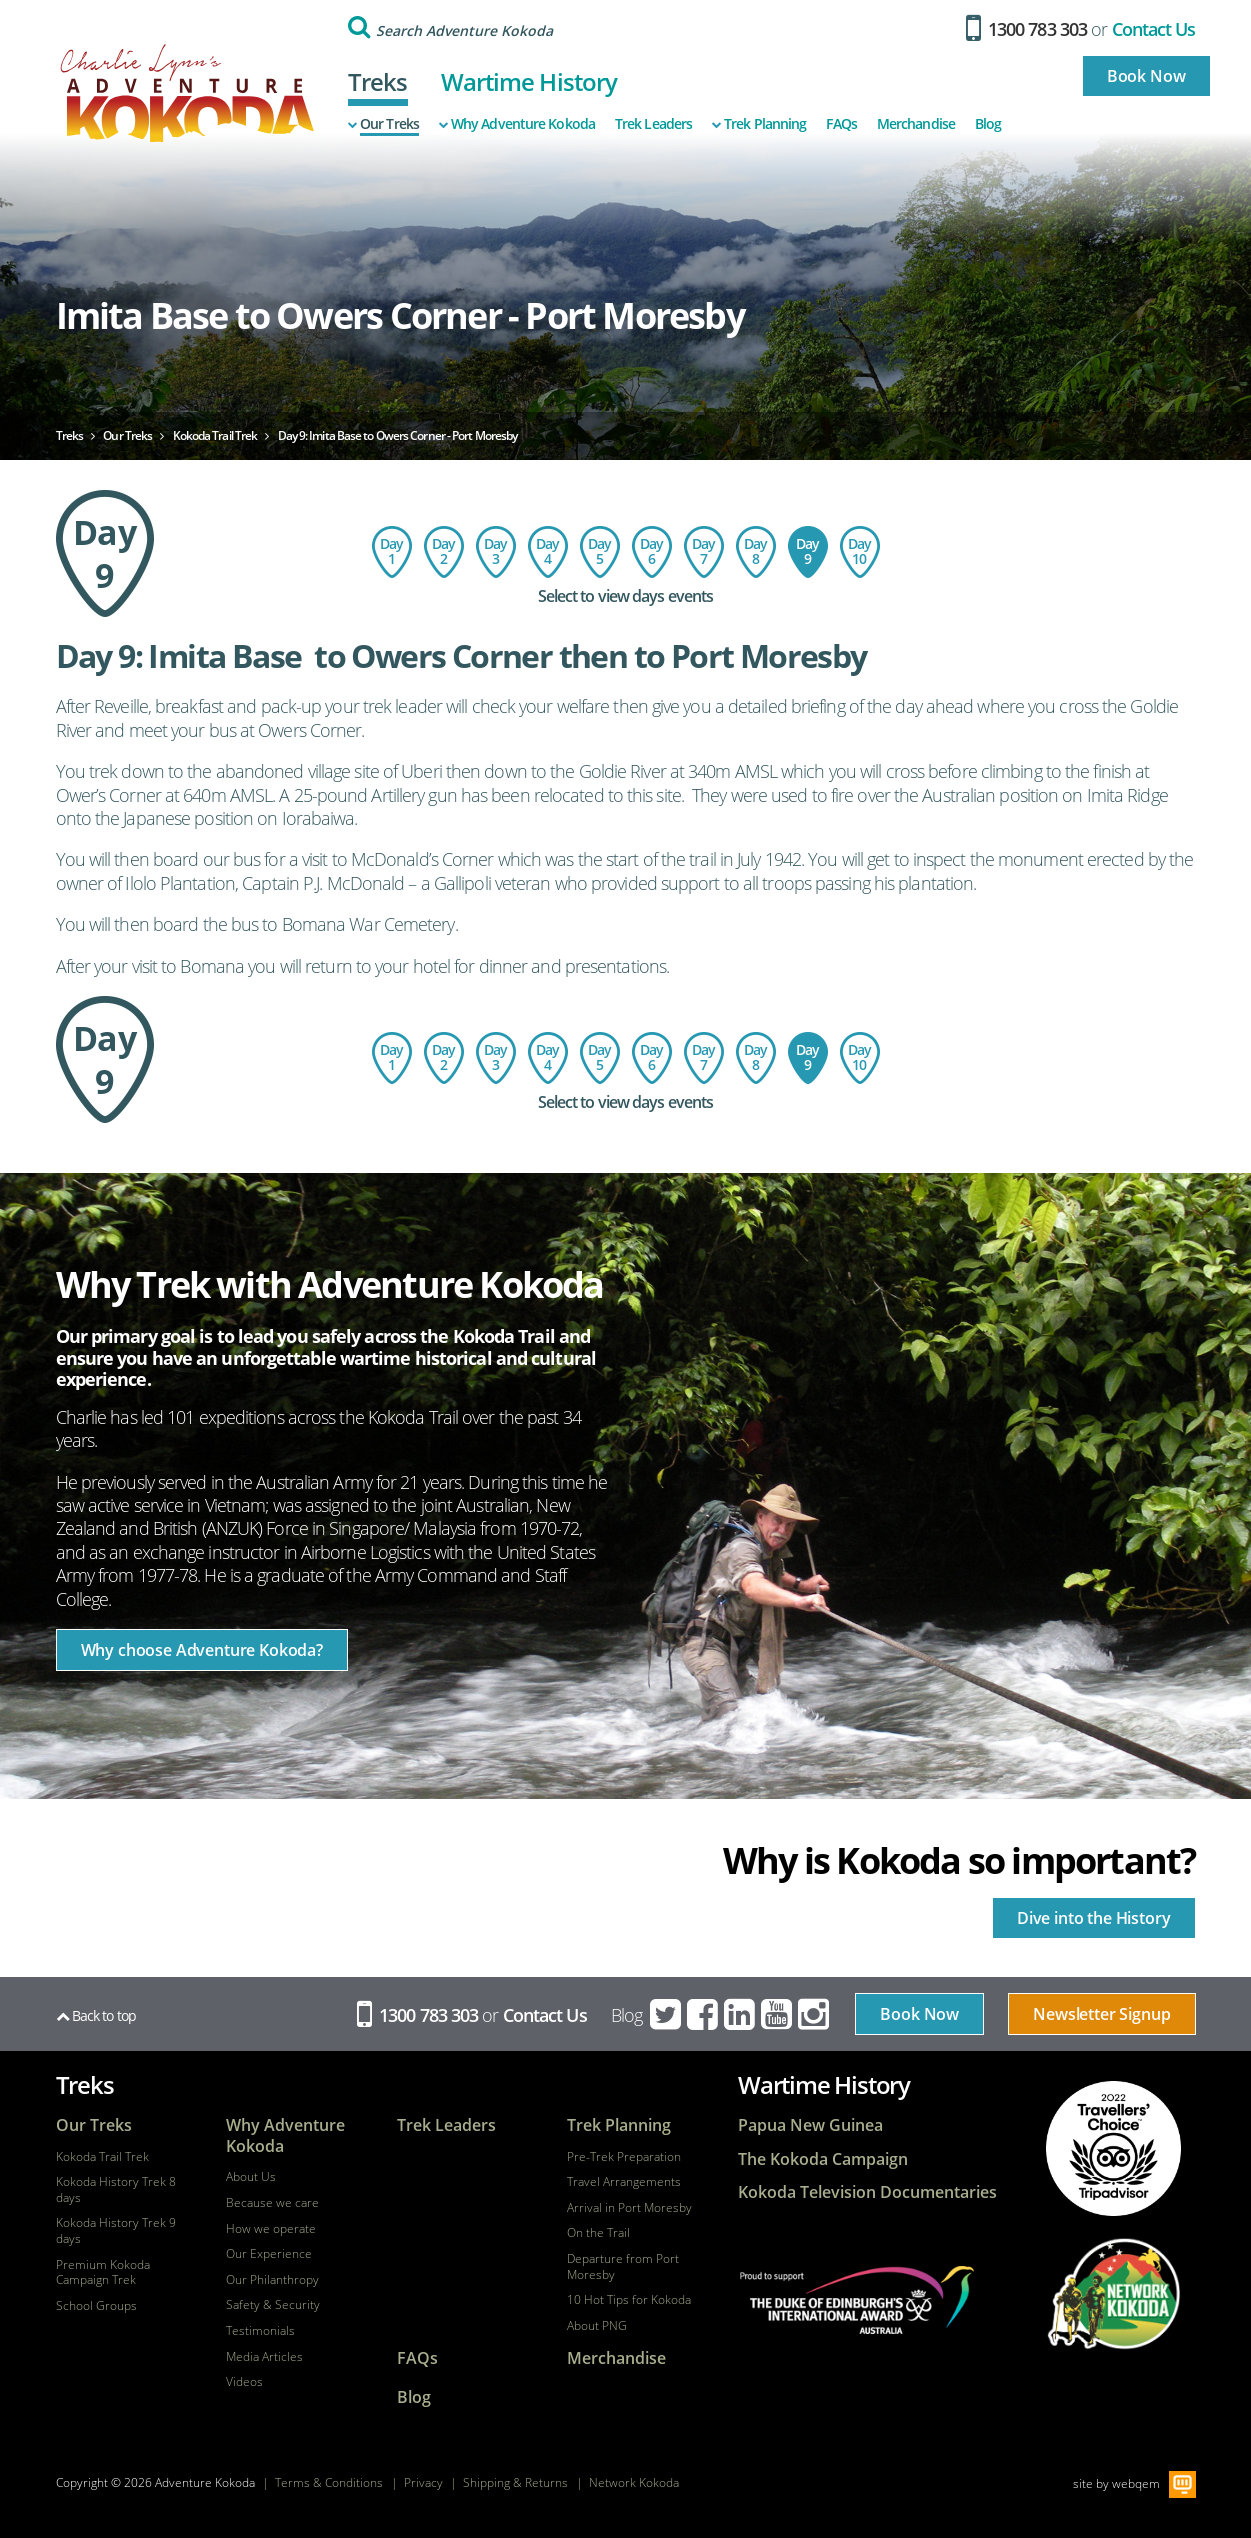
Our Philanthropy (272, 2280)
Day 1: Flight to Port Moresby (392, 552)
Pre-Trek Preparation (624, 2157)
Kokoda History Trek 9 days (116, 2230)
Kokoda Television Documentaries (867, 2192)
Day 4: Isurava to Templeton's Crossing (548, 552)
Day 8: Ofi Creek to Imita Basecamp (756, 552)
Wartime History (529, 81)
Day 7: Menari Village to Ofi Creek (704, 552)
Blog (988, 124)
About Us (251, 2177)
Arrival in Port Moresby (629, 2208)
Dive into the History (1094, 1918)
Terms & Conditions (329, 2482)
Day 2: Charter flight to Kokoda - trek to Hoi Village (444, 552)
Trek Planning (759, 124)
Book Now (1146, 76)
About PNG (597, 2326)
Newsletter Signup (1101, 2014)
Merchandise (916, 124)
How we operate (271, 2229)
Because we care (272, 2203)
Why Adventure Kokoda (517, 124)
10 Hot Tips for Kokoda (629, 2300)
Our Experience (269, 2254)
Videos (244, 2382)
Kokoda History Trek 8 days (116, 2189)
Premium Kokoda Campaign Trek (103, 2272)
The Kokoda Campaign (823, 2159)
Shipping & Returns (515, 2482)
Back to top (96, 2015)
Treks (378, 81)
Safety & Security (273, 2305)
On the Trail (598, 2233)
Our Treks (383, 124)
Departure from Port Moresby (623, 2266)
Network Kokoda (634, 2482)
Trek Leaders (653, 124)
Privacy (423, 2482)
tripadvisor (1113, 2148)
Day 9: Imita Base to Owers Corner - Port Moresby (808, 552)
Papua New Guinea (810, 2125)
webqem (1136, 2483)
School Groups (96, 2306)
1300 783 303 (1026, 29)
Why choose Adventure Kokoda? (202, 1650)
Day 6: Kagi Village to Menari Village (652, 552)
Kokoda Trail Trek (102, 2157)
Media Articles (264, 2357)
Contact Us (1154, 29)
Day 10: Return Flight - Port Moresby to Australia (860, 552)
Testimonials (260, 2331)
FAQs (841, 124)
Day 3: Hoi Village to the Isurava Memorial (496, 552)
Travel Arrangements (624, 2182)
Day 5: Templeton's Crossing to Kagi (600, 552)
